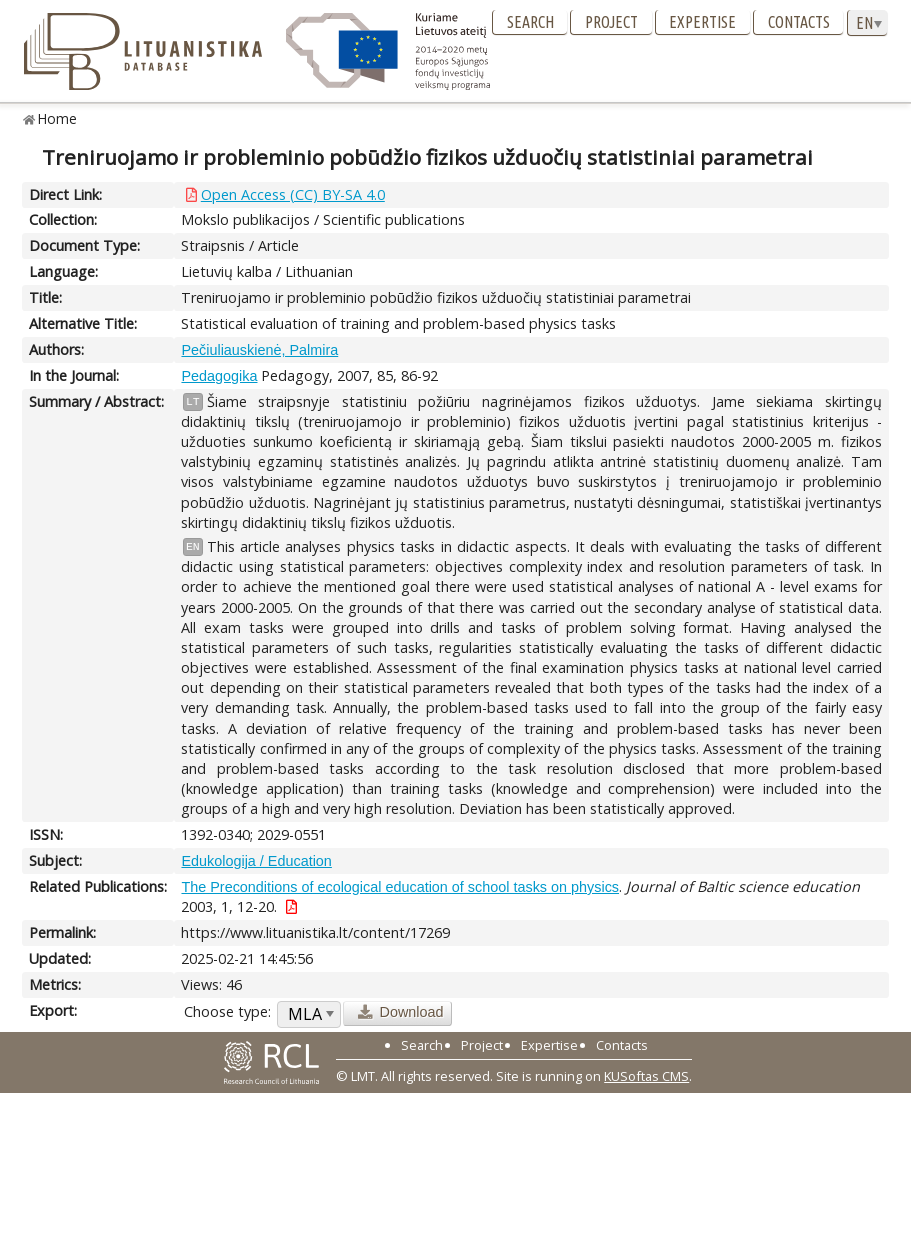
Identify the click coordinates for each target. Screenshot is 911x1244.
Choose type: (227, 1011)
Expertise (702, 22)
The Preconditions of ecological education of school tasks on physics (400, 887)
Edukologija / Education (256, 861)
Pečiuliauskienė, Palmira (259, 350)
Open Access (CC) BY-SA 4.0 (293, 194)
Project (611, 22)
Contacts (799, 22)
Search (530, 22)
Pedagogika (219, 376)
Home (57, 118)
